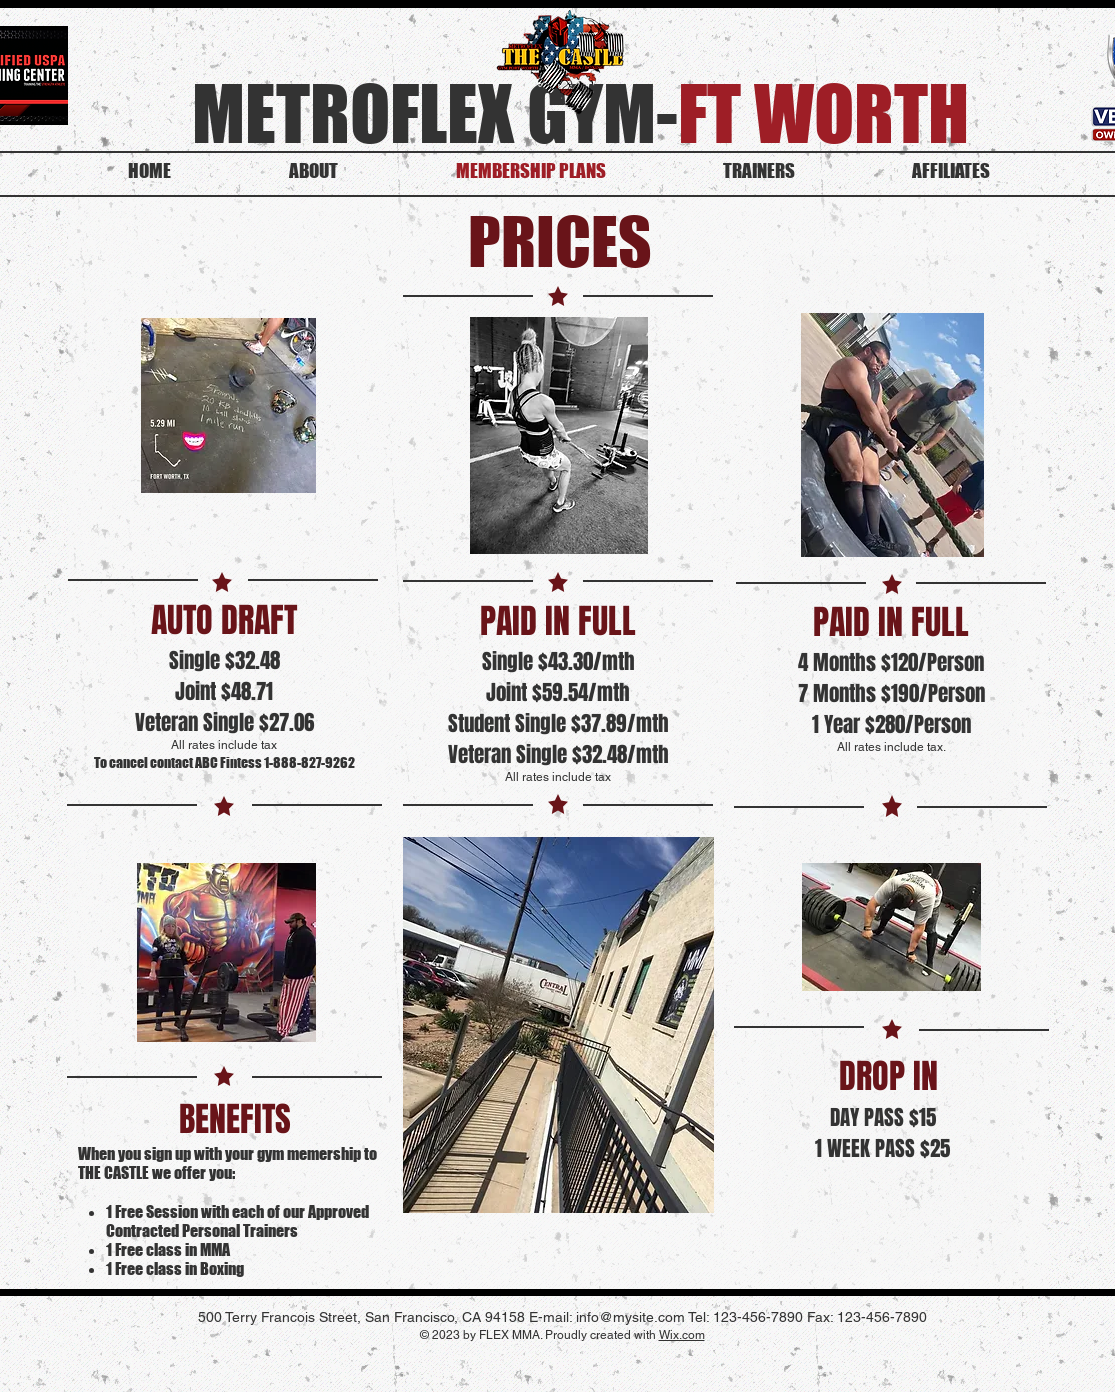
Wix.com (682, 1335)
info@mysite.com (630, 1317)
